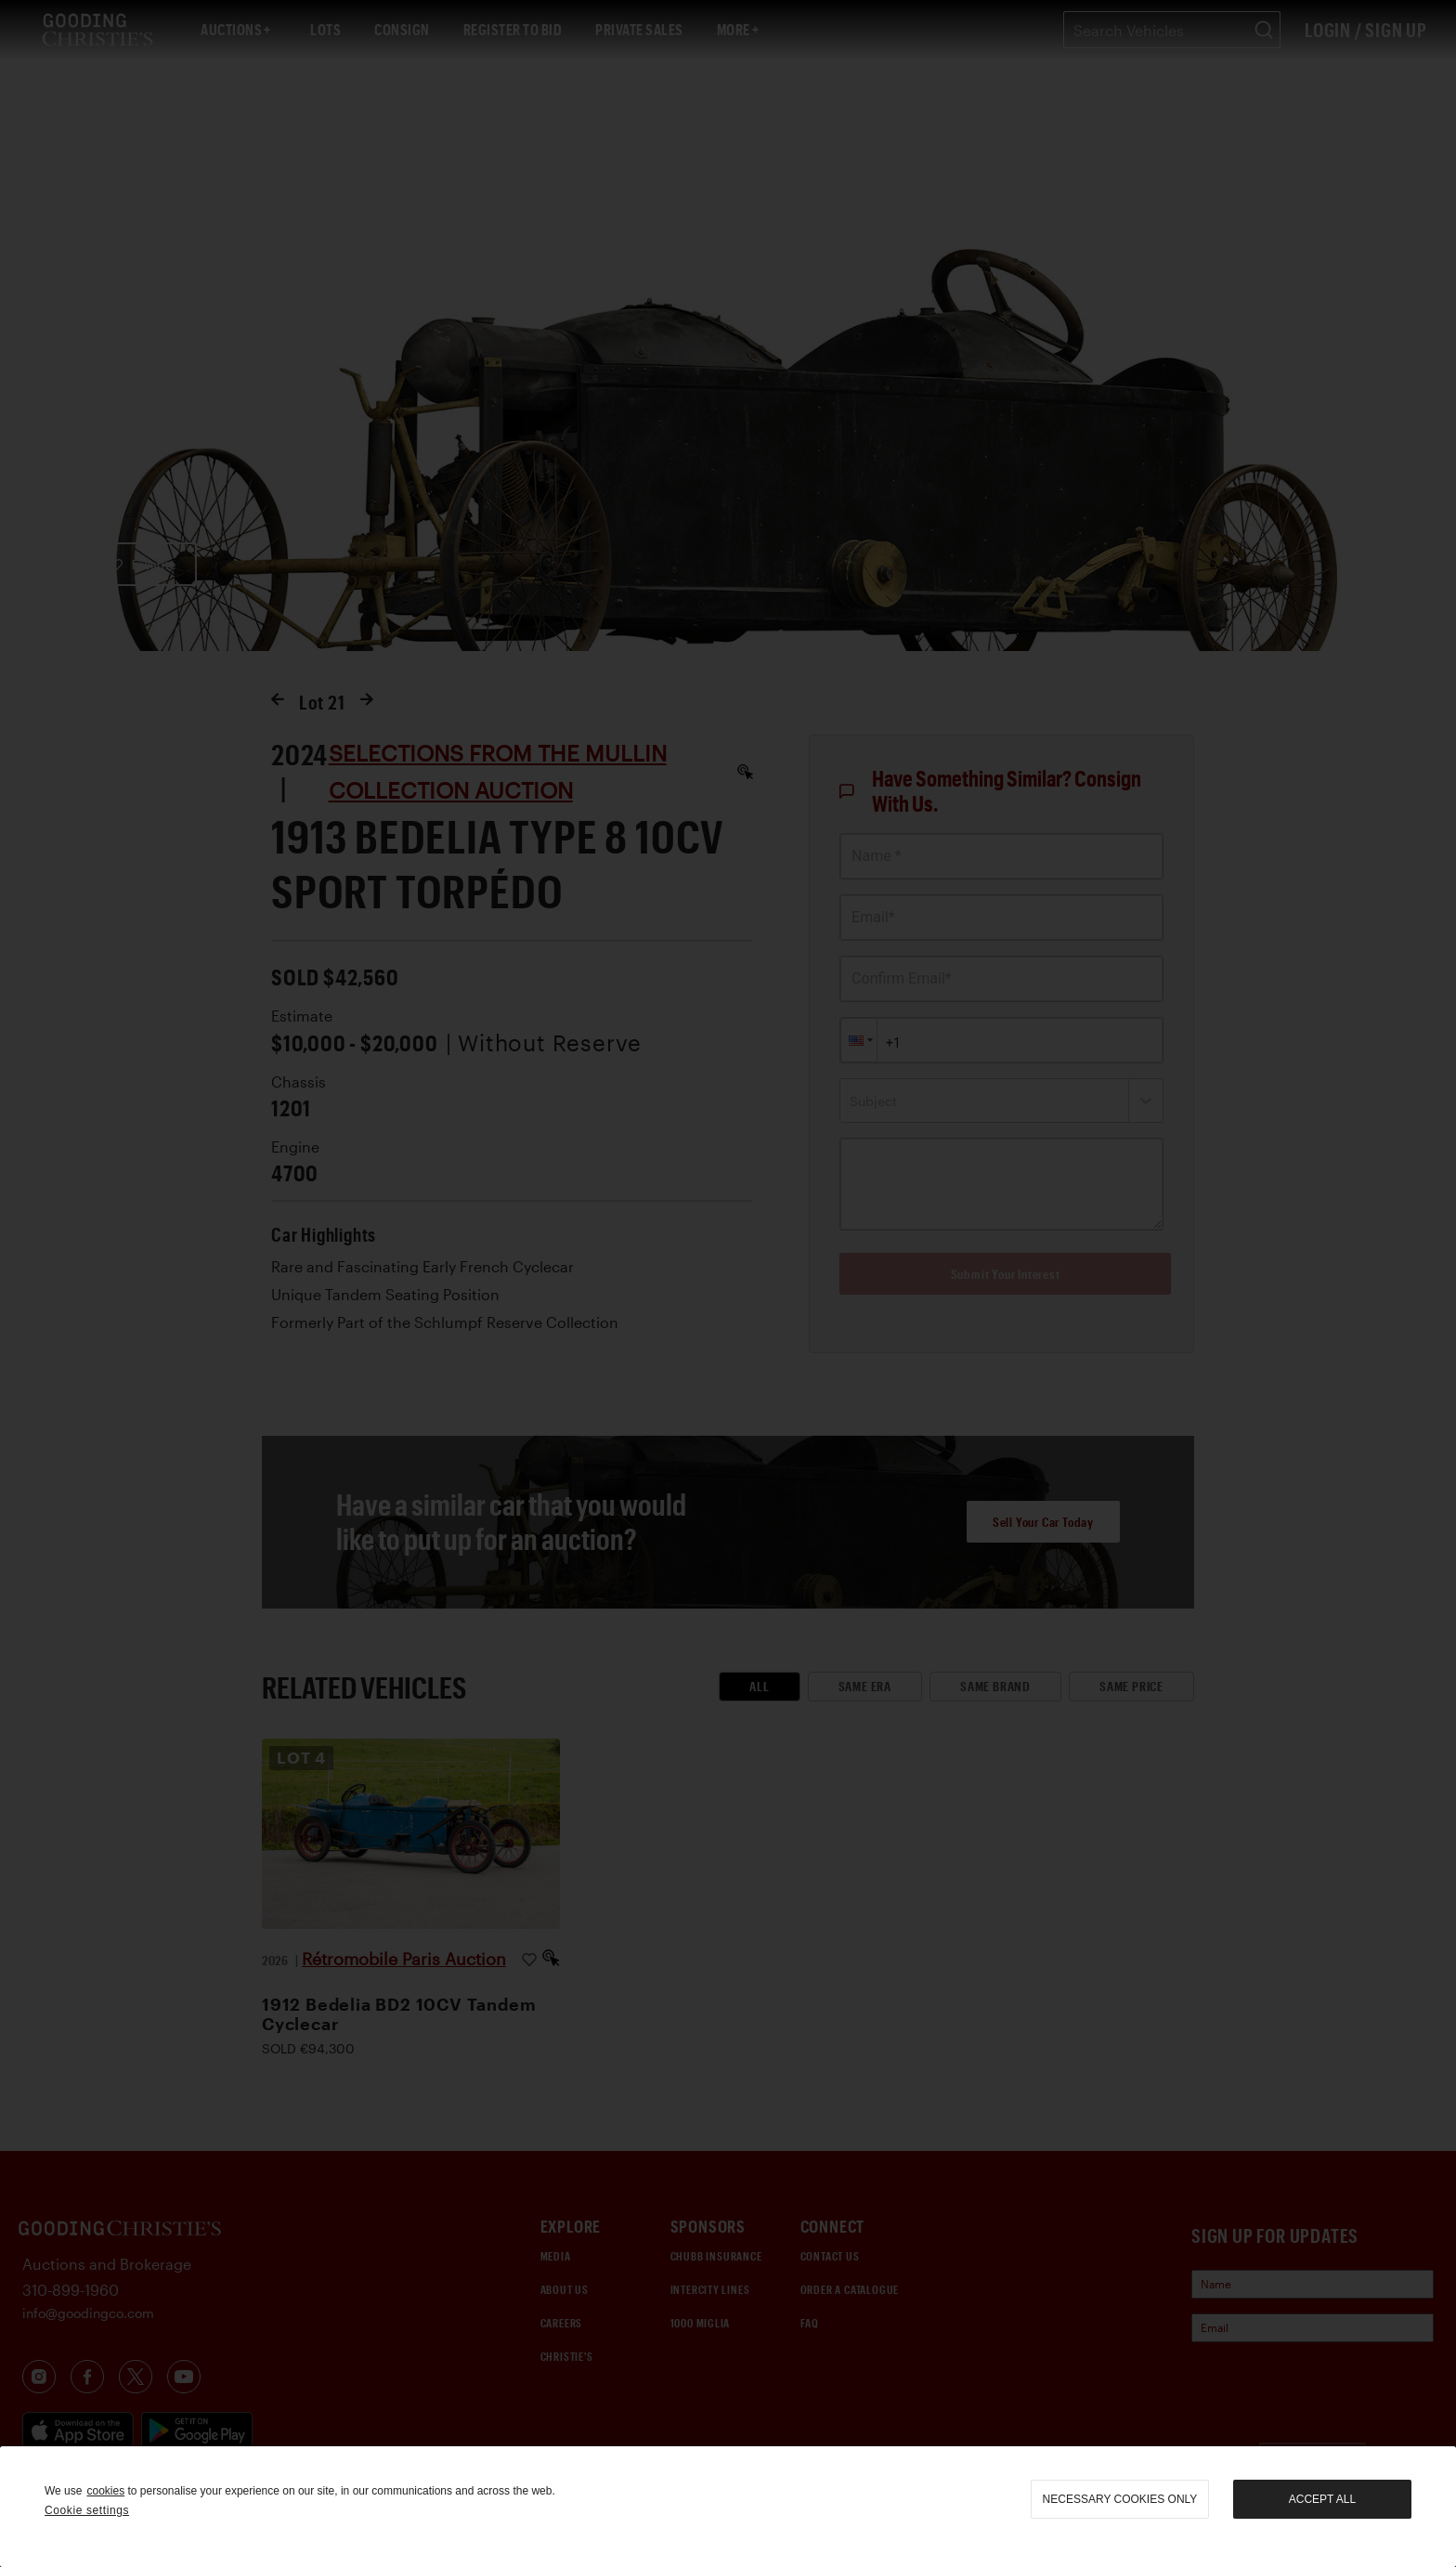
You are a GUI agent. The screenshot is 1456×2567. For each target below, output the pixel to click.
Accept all (1322, 2499)
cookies (105, 2490)
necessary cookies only (1120, 2499)
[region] (728, 2506)
